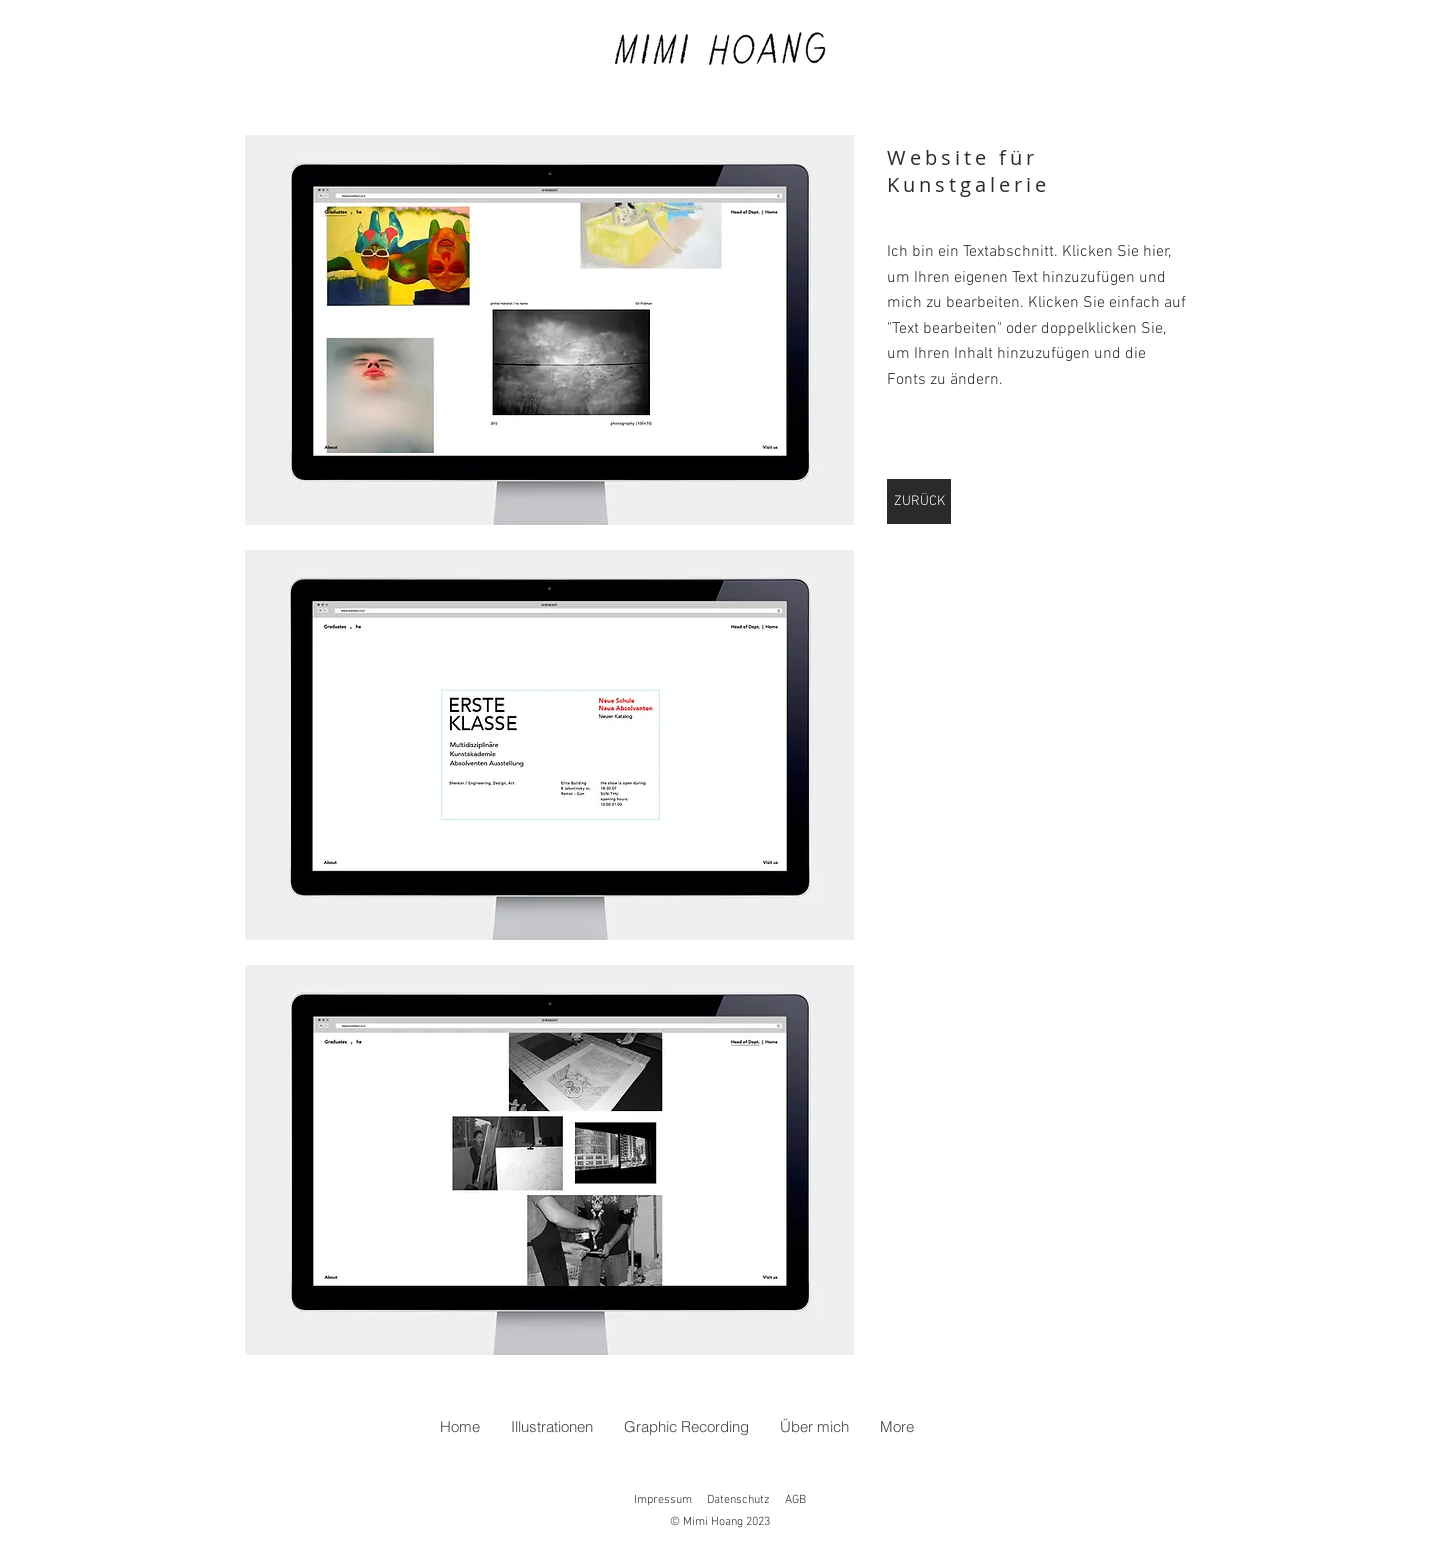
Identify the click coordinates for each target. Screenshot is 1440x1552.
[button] (549, 330)
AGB (795, 1500)
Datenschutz (738, 1500)
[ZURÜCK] (919, 501)
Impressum (663, 1500)
